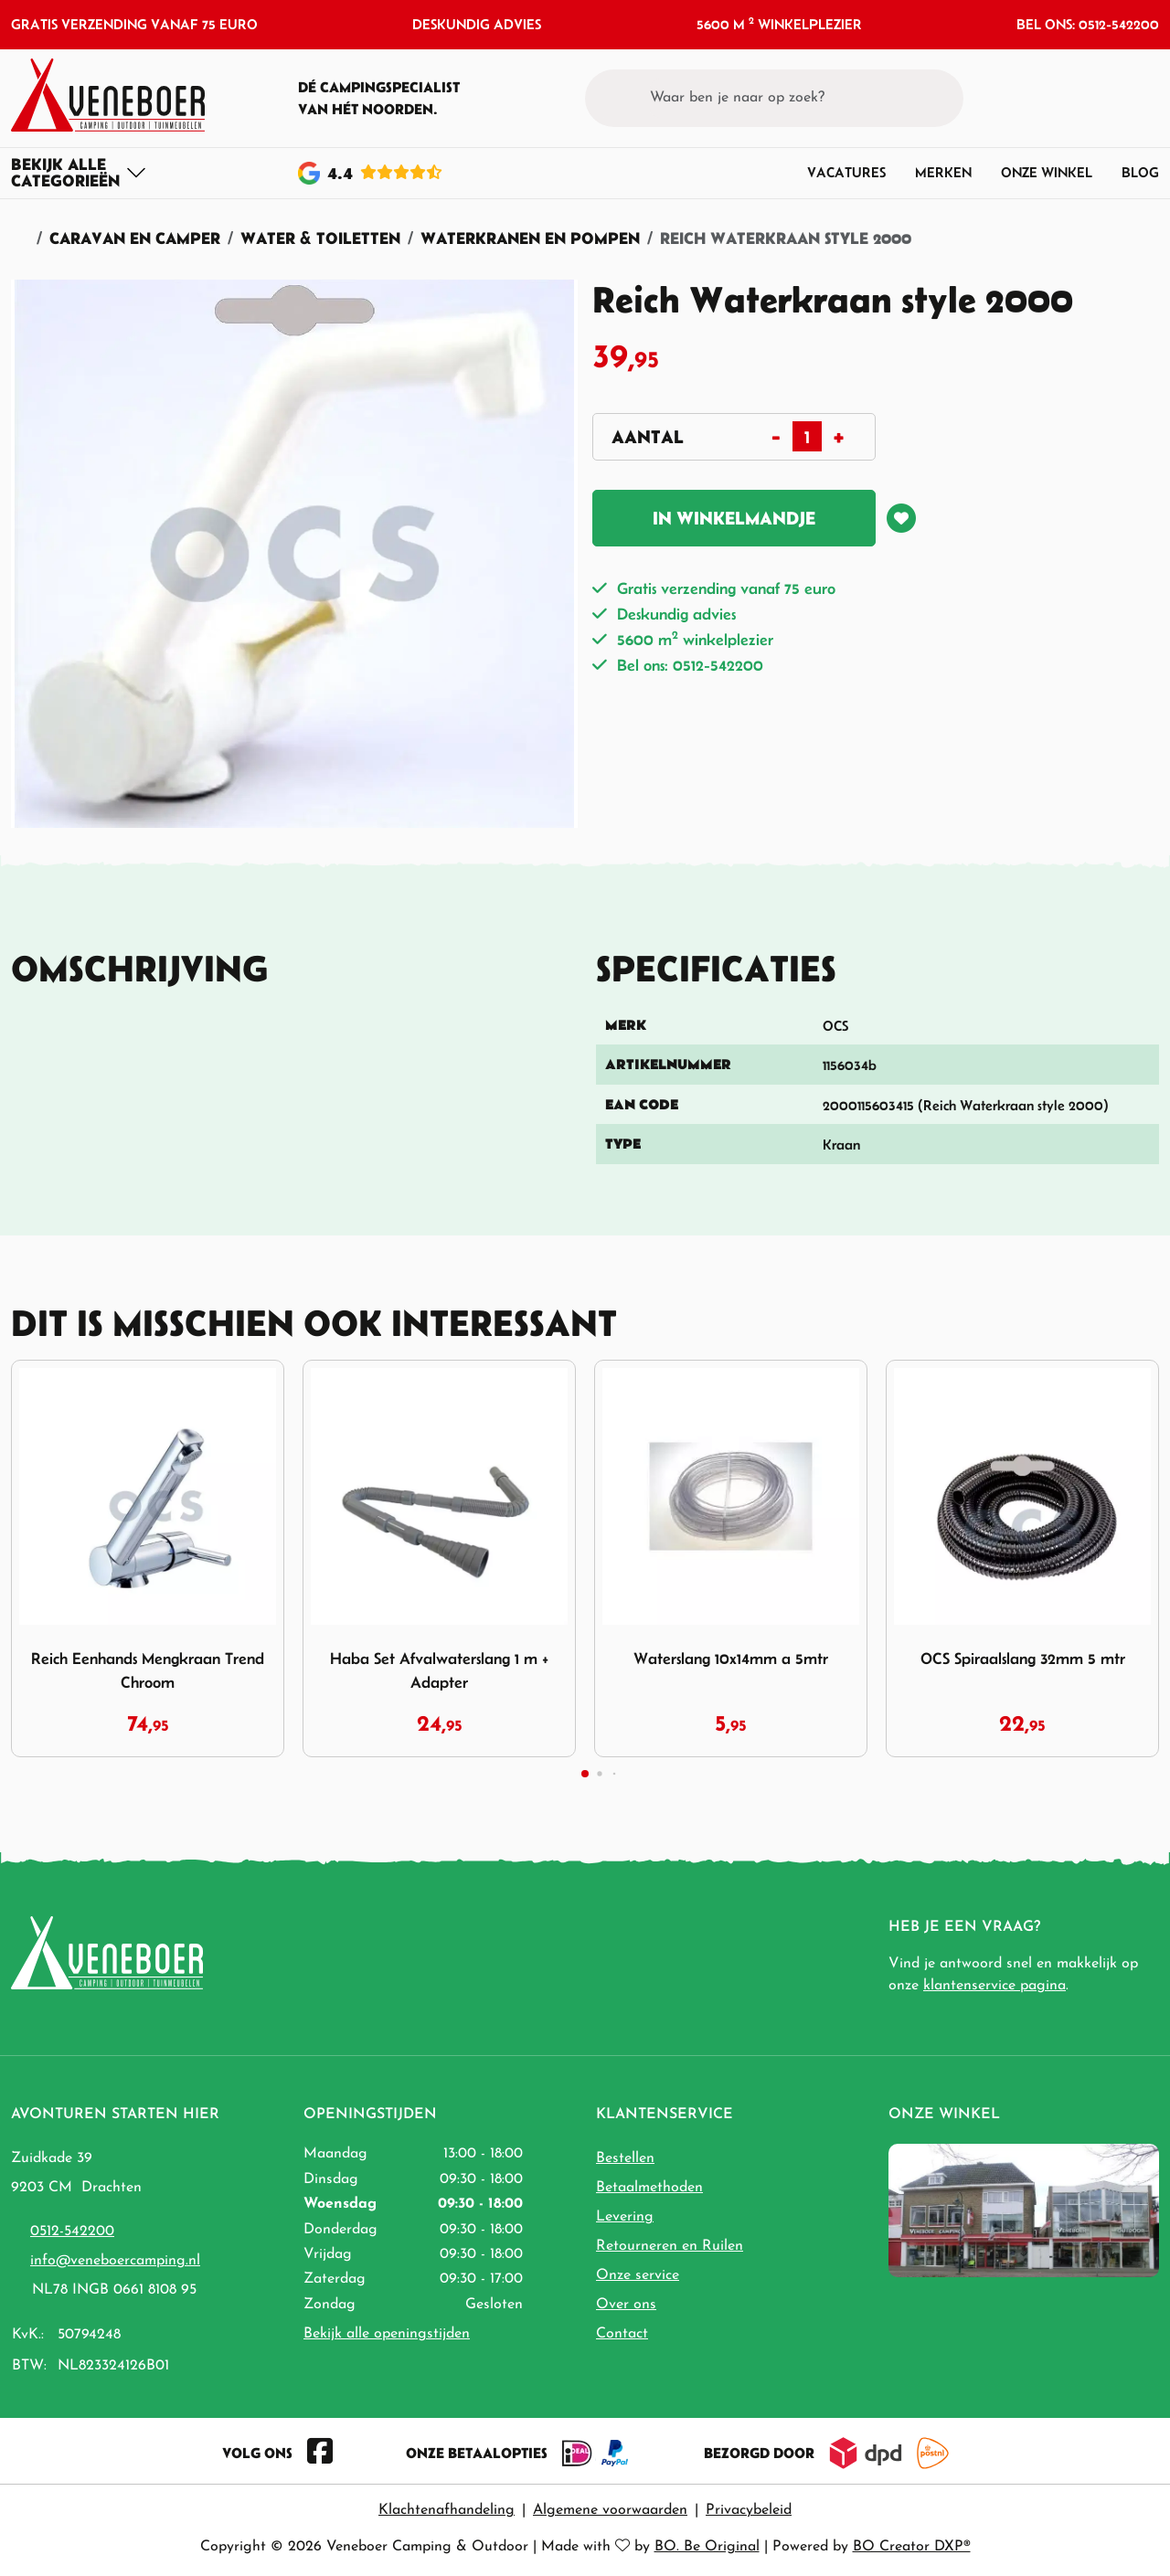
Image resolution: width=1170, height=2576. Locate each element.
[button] (1111, 98)
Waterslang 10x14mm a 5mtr (730, 1658)
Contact (622, 2334)
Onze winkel (1046, 172)
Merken (943, 172)
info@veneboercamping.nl (115, 2260)
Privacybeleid (749, 2510)
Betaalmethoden (649, 2187)
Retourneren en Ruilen (669, 2246)
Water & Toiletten (320, 238)
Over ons (626, 2304)
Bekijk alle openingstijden (386, 2334)
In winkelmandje (734, 518)
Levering (625, 2217)
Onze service (637, 2275)
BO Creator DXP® (912, 2546)
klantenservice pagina (994, 1985)
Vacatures (846, 172)
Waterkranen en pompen (530, 238)
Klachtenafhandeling (446, 2510)
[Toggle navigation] (79, 172)
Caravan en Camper (134, 238)
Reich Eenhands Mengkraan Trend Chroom (147, 1670)
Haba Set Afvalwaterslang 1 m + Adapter (439, 1670)
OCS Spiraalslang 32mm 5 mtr (1022, 1658)
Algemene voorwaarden (610, 2510)
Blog (1140, 172)
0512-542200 (72, 2231)
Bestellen (625, 2158)
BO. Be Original (707, 2546)
